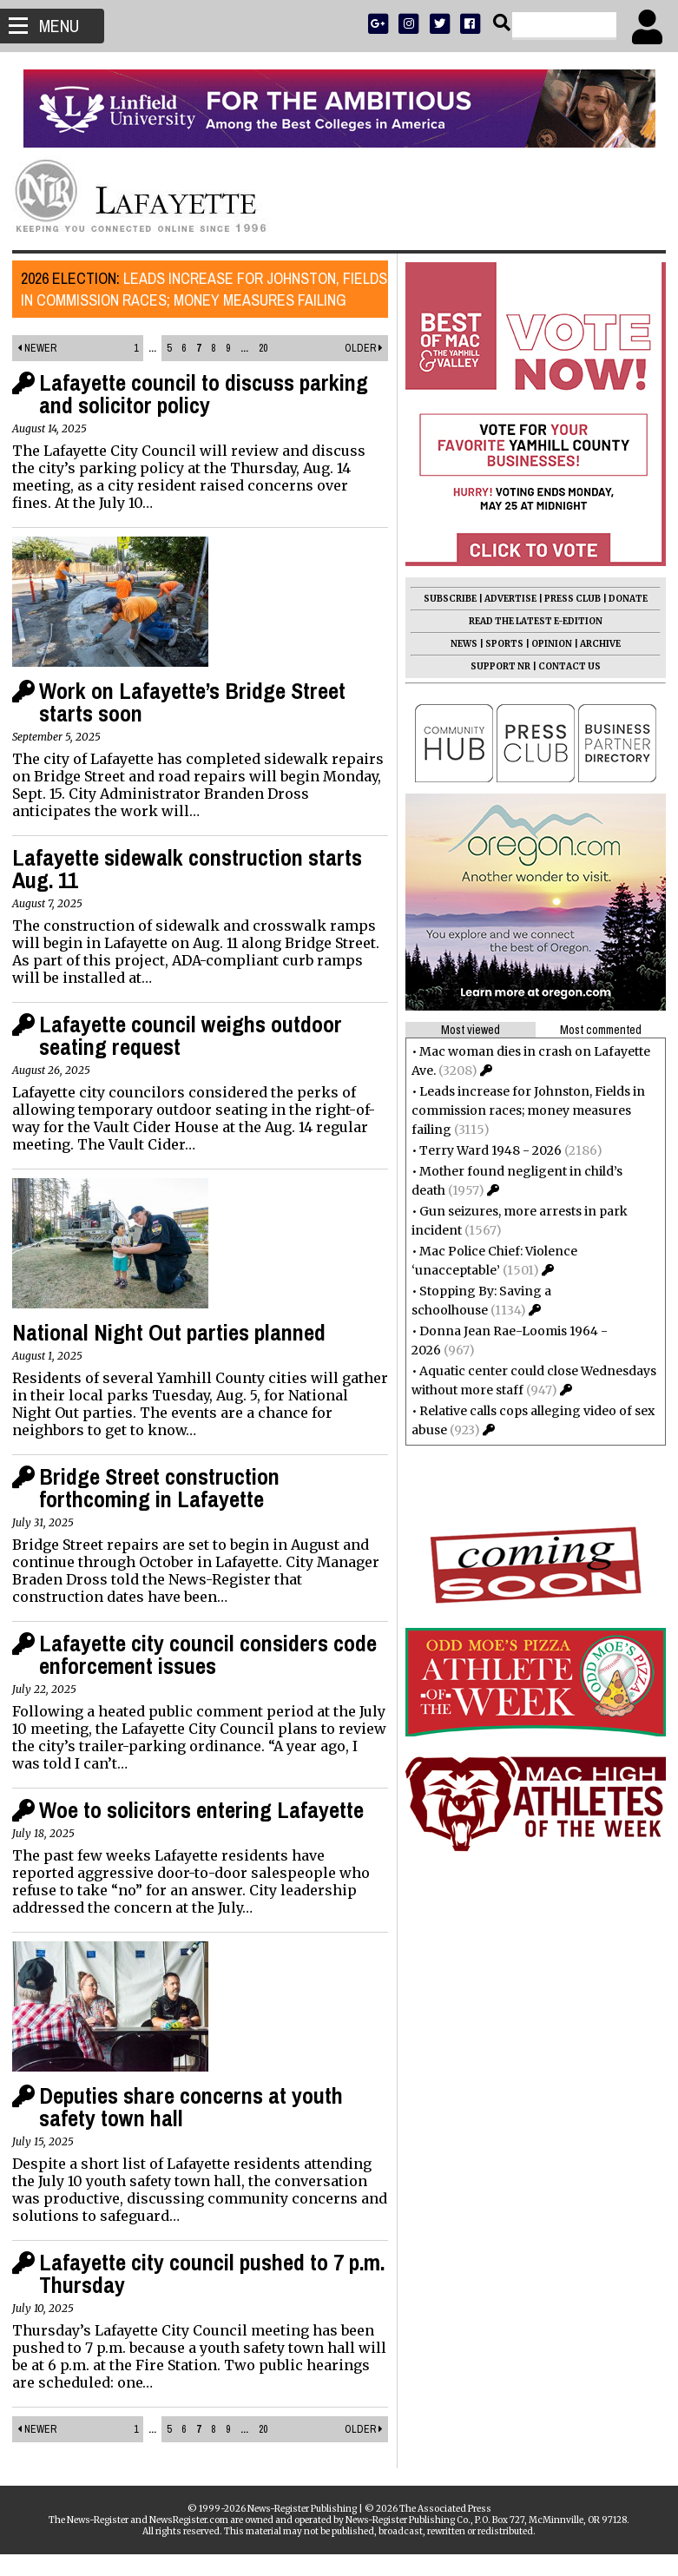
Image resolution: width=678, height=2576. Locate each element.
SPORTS (499, 643)
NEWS (458, 643)
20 (263, 370)
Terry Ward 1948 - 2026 (485, 1150)
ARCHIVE (595, 643)
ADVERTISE (505, 598)
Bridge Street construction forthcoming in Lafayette (164, 1509)
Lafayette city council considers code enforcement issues (213, 1676)
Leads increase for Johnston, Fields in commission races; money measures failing (186, 300)
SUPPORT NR (495, 666)
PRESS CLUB (567, 598)
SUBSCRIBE (444, 598)
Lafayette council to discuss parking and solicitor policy (208, 415)
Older (358, 370)
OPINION (546, 643)
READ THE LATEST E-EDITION (530, 621)
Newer (42, 370)
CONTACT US (564, 666)
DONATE (622, 598)
